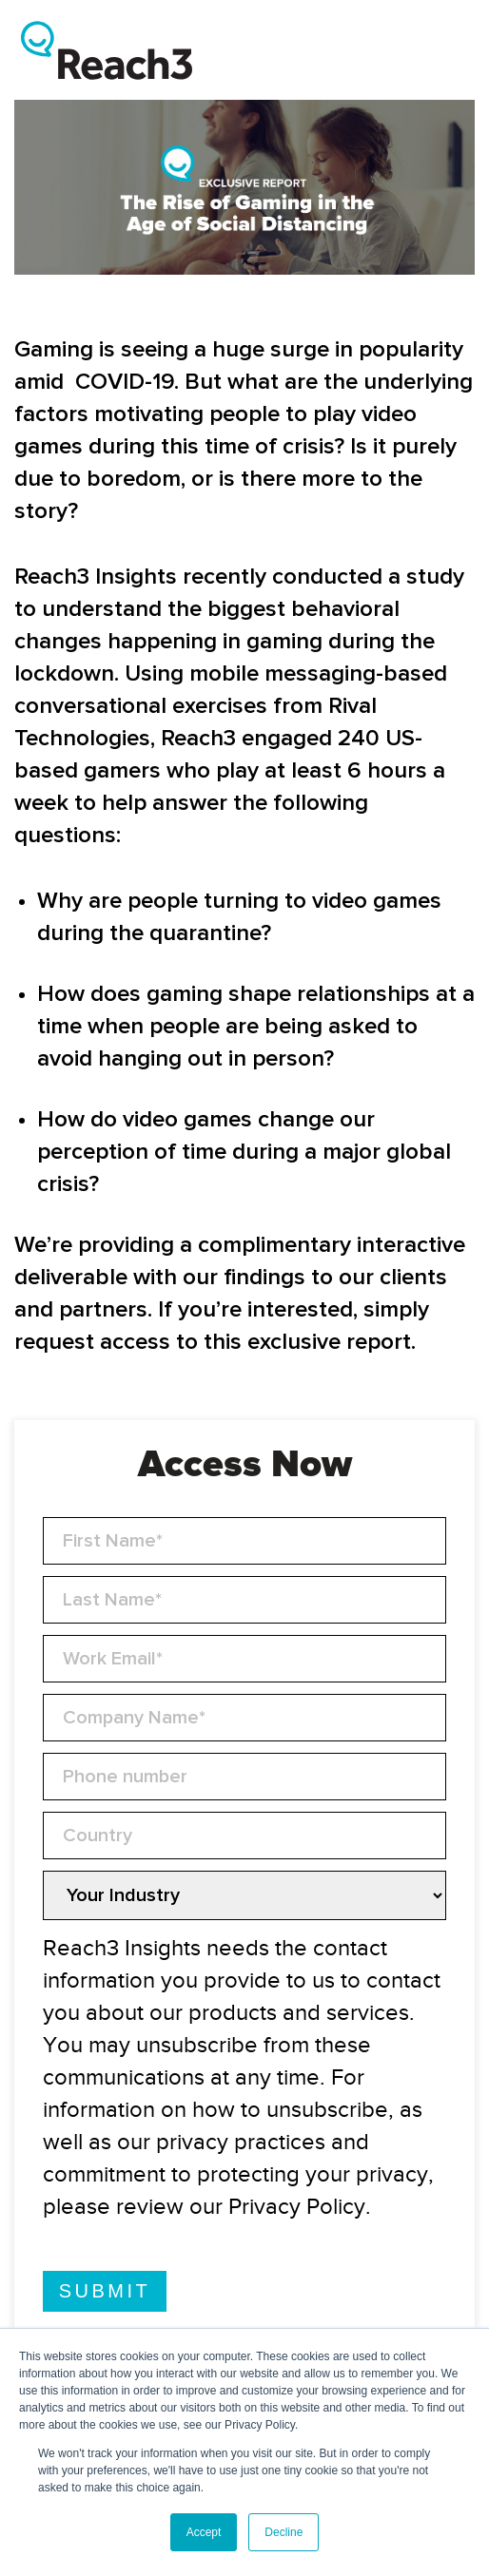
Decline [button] (283, 2532)
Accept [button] (204, 2532)
